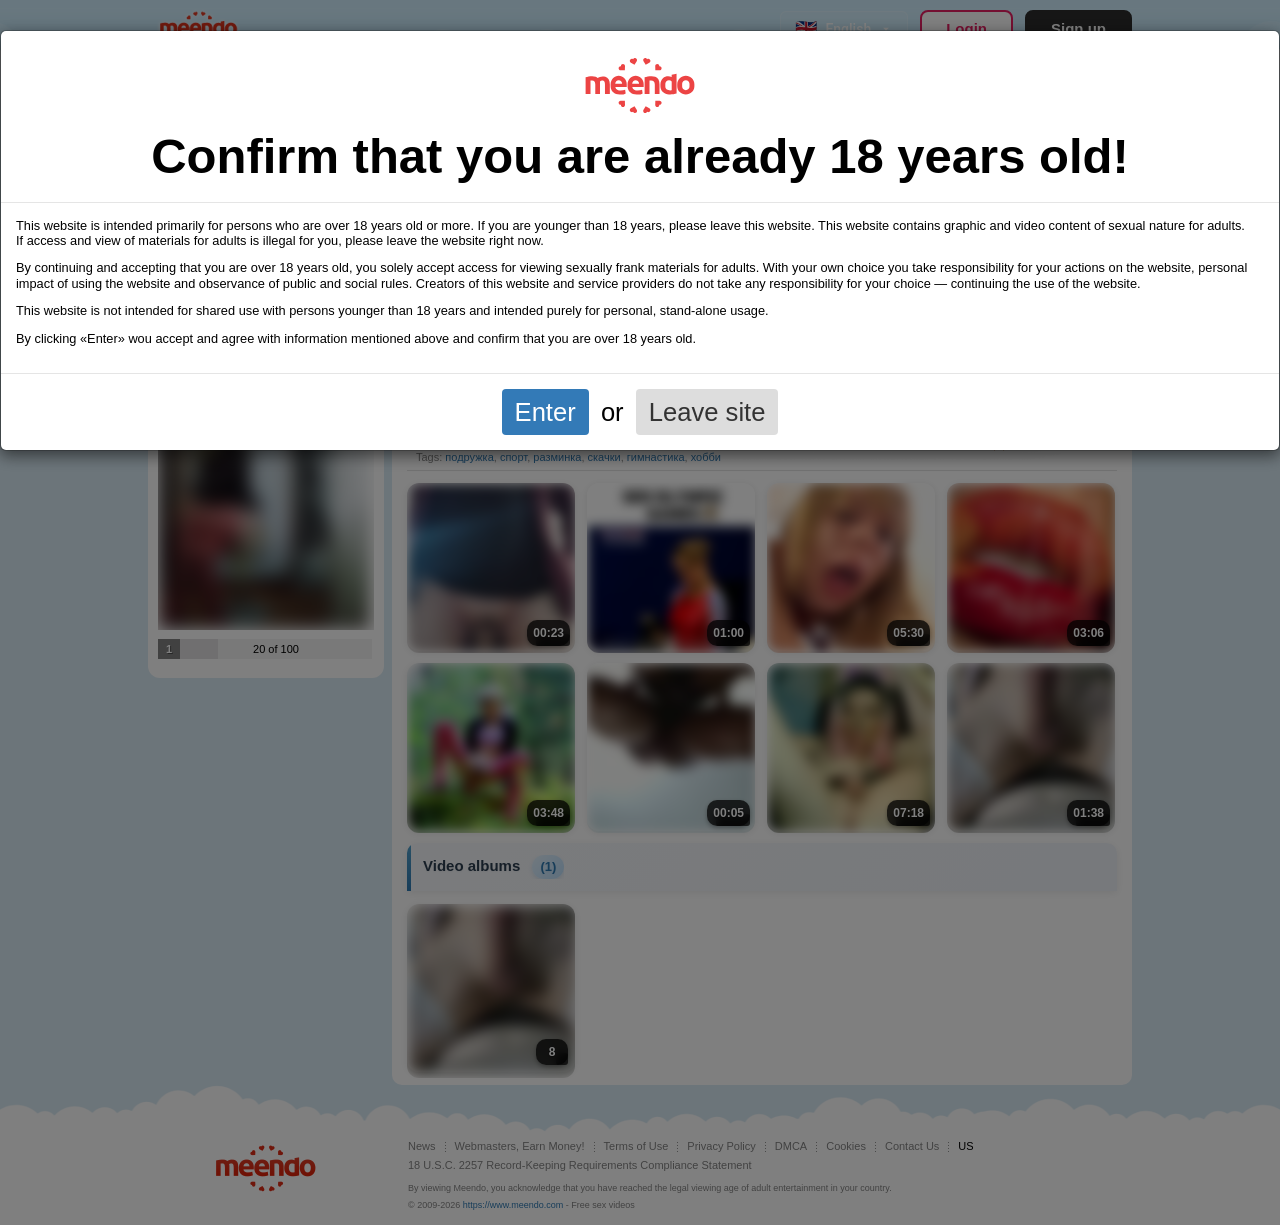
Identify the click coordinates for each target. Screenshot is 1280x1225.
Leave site (707, 412)
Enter (545, 412)
